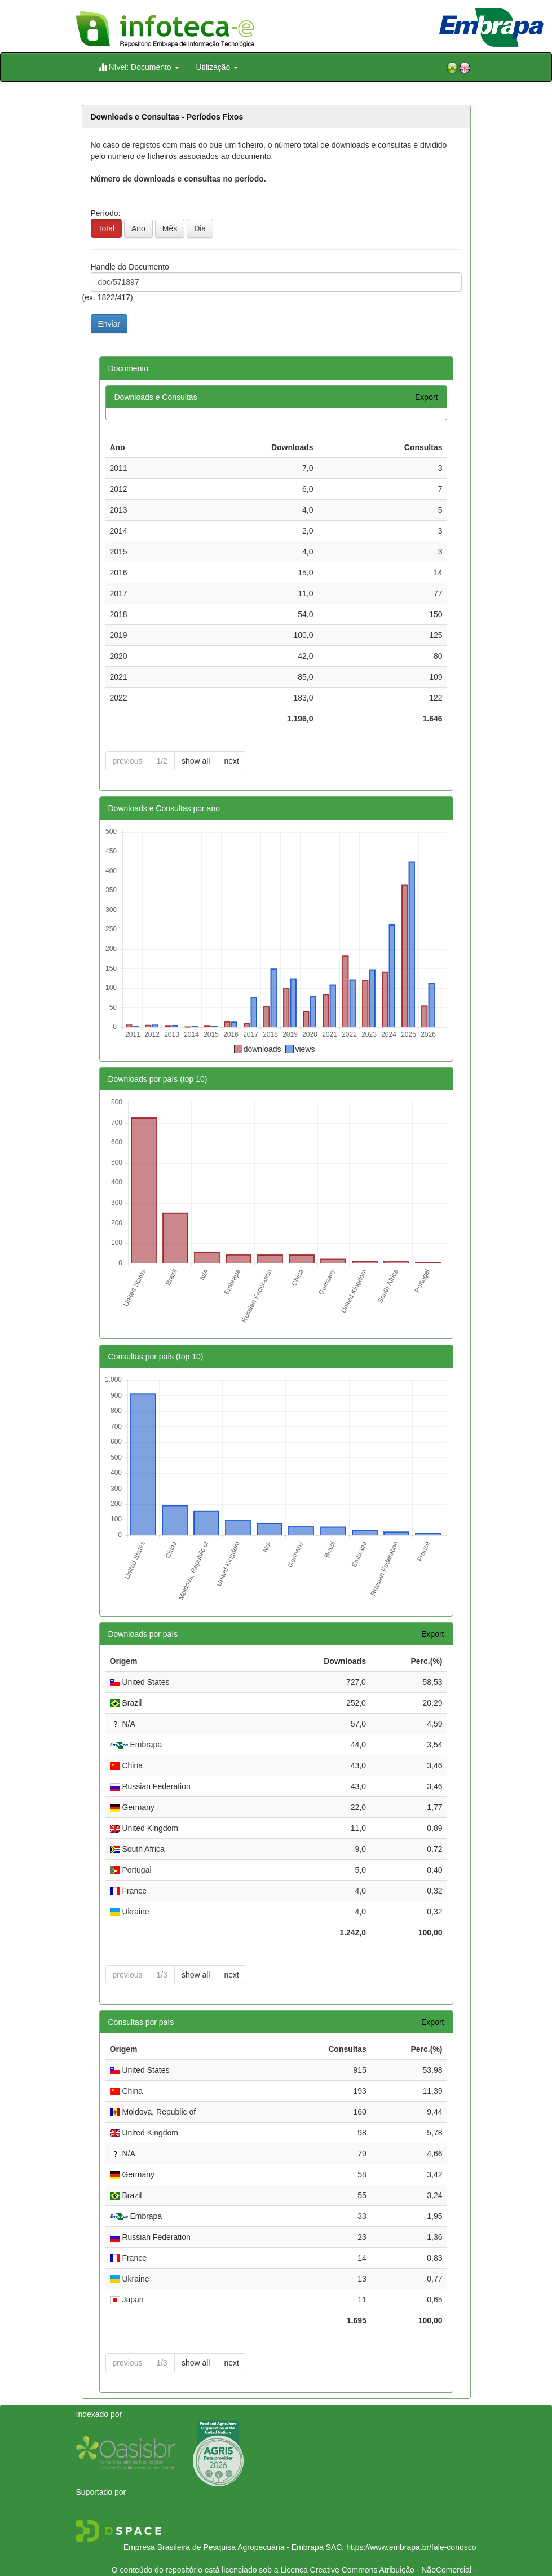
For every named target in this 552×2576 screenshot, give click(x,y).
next (231, 760)
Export (426, 397)
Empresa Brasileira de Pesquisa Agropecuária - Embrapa (223, 2526)
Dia (200, 228)
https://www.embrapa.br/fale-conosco (411, 2526)
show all (196, 760)
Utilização (217, 67)
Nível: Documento (139, 67)
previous (128, 760)
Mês (169, 228)
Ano (138, 228)
